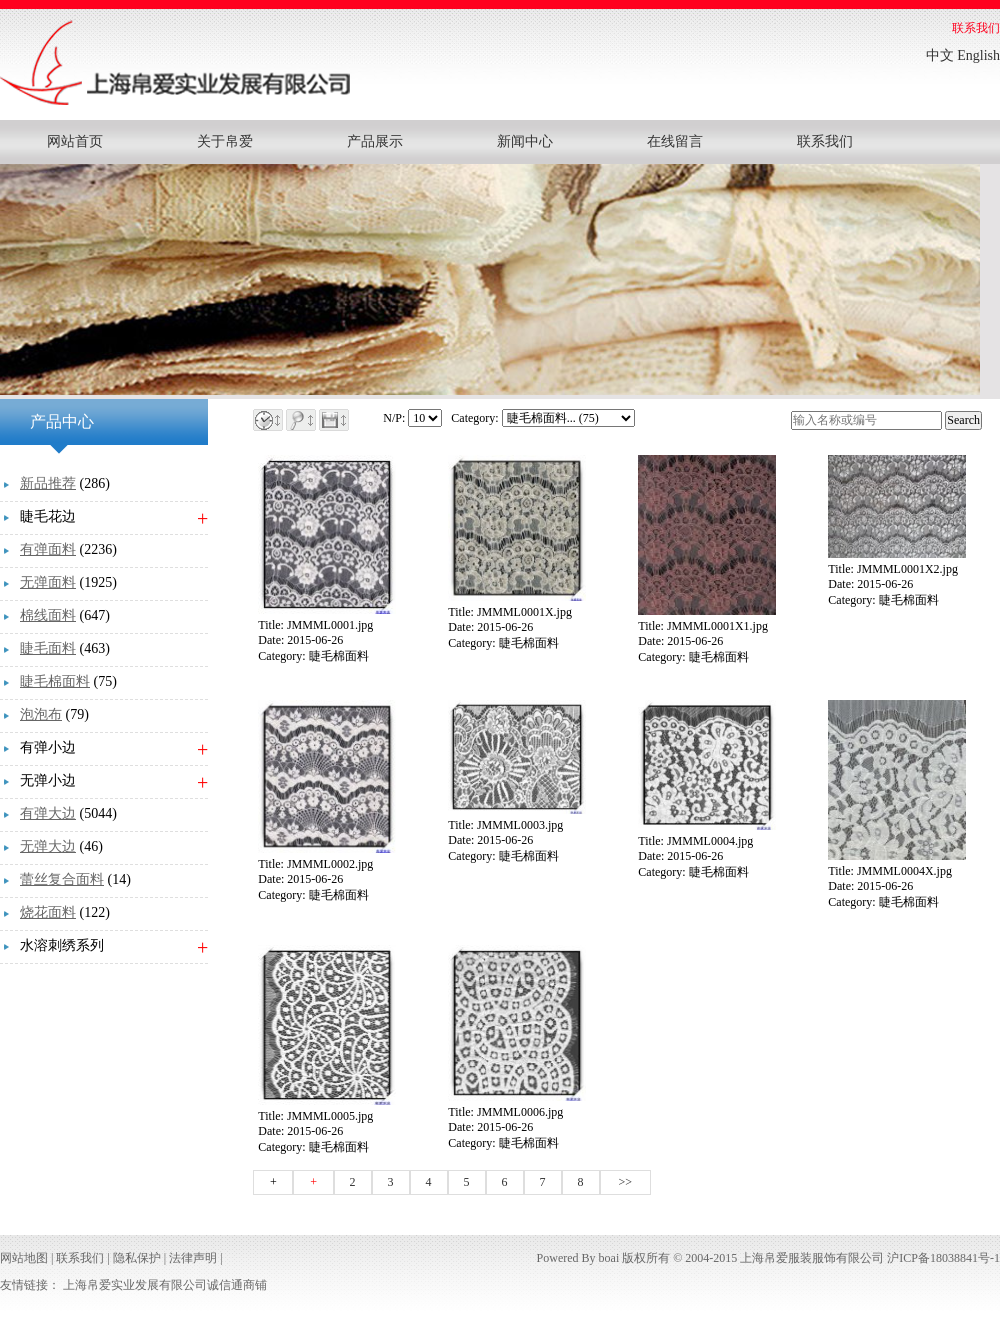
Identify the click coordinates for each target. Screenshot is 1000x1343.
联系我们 (976, 28)
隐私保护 (137, 1258)
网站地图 (24, 1258)
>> (626, 1182)
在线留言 (675, 141)
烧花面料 (48, 912)
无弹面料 (48, 582)
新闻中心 (525, 141)
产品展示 (375, 141)
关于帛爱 (225, 141)
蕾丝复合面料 (62, 879)
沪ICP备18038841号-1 (943, 1258)
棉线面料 (48, 615)
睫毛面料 (48, 648)
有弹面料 (48, 549)
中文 (940, 55)
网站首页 (75, 141)
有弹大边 (48, 813)
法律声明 (193, 1258)
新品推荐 (48, 483)
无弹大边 (48, 846)
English (978, 55)
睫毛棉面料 (55, 681)
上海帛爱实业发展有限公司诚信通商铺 (165, 1285)
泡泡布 (41, 714)
